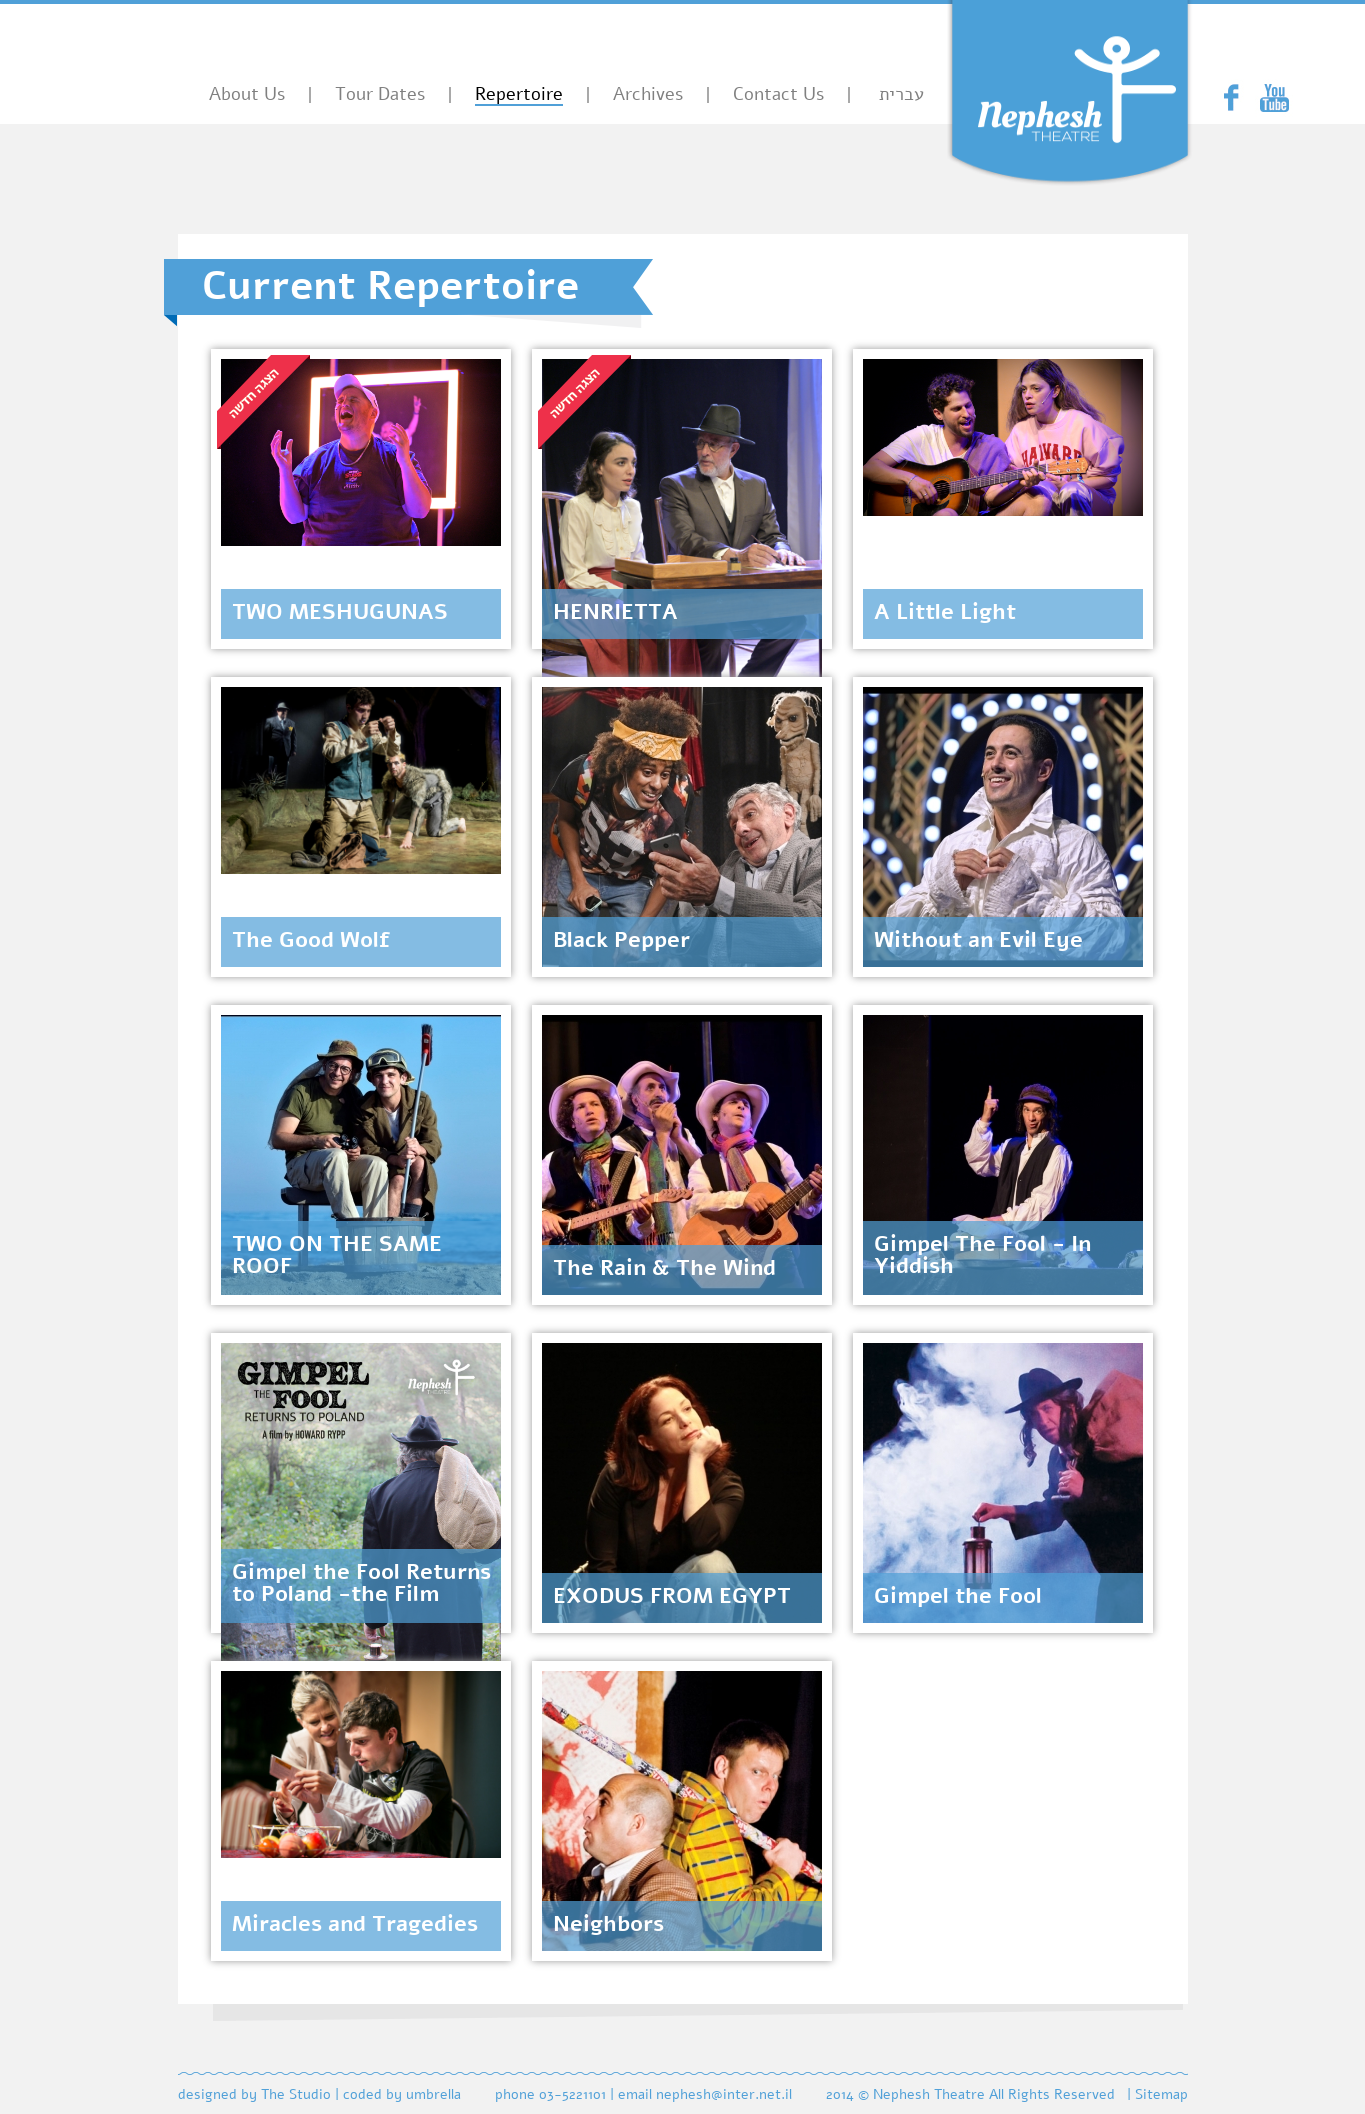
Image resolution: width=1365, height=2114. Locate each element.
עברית (901, 95)
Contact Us (778, 95)
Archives (648, 95)
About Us (247, 95)
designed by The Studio (254, 2094)
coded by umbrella (402, 2094)
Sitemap (1161, 2094)
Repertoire (519, 95)
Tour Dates (380, 95)
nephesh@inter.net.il (724, 2094)
